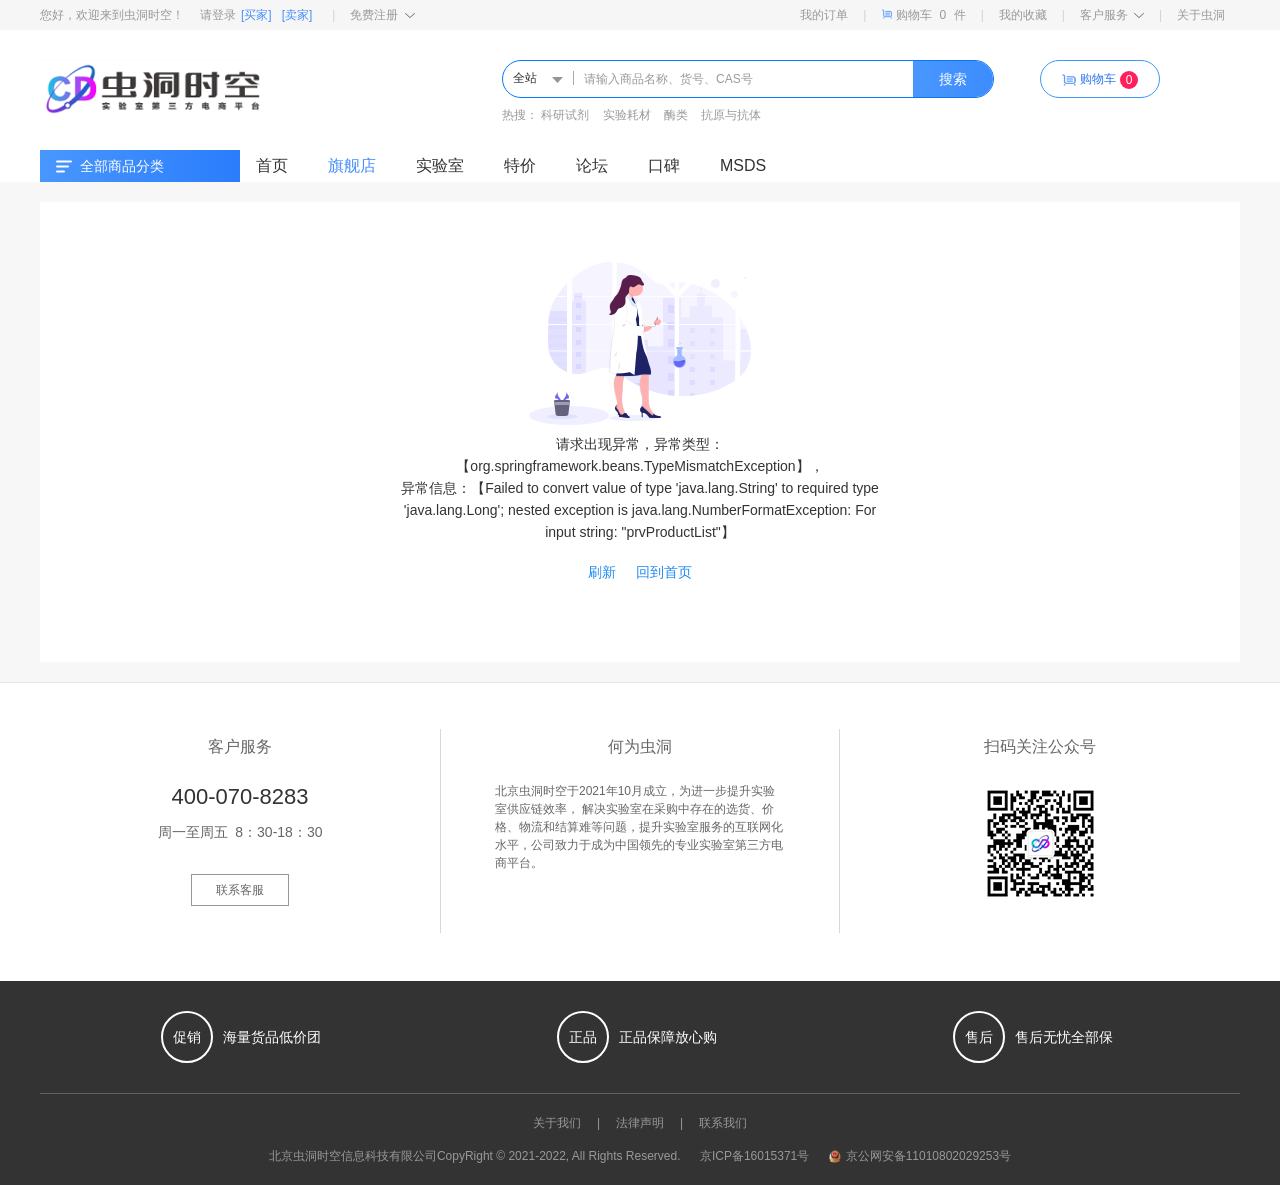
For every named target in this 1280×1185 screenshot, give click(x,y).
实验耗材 (627, 115)
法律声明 (640, 1123)
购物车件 (923, 14)
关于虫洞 (1201, 15)
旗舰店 (352, 165)
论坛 (592, 165)
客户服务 (1112, 15)
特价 (520, 165)
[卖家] (297, 15)
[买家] (256, 15)
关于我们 (557, 1123)
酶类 (676, 115)
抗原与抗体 (731, 115)
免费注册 (382, 15)
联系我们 (723, 1123)
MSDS (743, 165)
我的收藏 (1023, 15)
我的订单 (824, 15)
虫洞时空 (317, 1156)
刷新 (602, 572)
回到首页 (664, 572)
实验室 (440, 165)
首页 (272, 165)
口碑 (664, 165)
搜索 (953, 79)
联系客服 (240, 890)
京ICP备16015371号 (754, 1156)
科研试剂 (565, 115)
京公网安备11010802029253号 (920, 1156)
